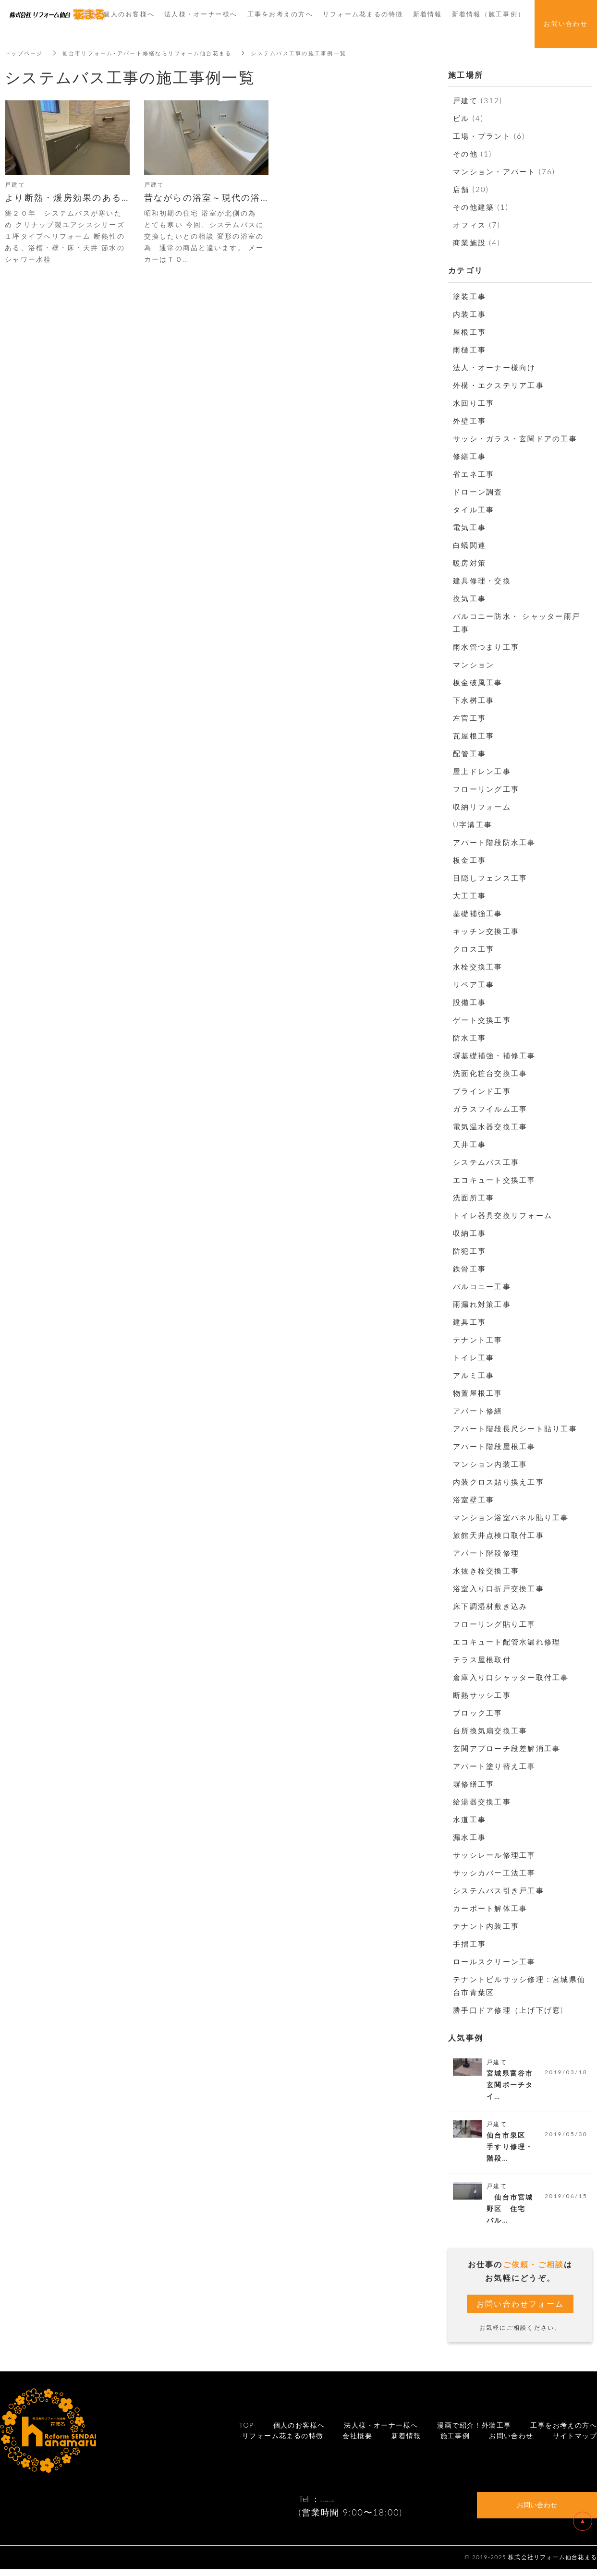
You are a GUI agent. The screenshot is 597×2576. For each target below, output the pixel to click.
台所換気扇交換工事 (490, 1730)
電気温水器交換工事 (490, 1126)
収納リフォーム (482, 806)
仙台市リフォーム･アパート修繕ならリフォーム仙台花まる (156, 53)
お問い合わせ (511, 2442)
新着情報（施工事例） (488, 14)
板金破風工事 (478, 682)
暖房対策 (469, 562)
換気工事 (469, 598)
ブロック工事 (478, 1712)
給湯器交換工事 (482, 1801)
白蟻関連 (469, 545)
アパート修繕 (478, 1410)
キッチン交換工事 (486, 931)
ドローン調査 (478, 491)
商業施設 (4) (476, 242)
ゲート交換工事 (482, 1020)
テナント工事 (478, 1339)
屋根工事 (469, 331)
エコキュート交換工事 (494, 1179)
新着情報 (406, 2442)
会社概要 (357, 2442)
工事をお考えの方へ (563, 2431)
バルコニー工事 (482, 1286)
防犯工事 (469, 1250)
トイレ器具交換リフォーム (502, 1215)
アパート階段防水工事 (494, 842)
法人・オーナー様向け (494, 367)
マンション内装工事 (490, 1464)
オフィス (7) (476, 224)
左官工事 (469, 718)
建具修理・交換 (482, 580)
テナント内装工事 (486, 1926)
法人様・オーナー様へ (381, 2431)
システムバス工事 (486, 1162)
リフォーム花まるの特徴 (282, 2442)
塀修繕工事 (473, 1783)
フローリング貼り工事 (494, 1624)
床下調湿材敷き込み (490, 1606)
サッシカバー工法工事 (494, 1872)
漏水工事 (469, 1837)
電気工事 (469, 527)
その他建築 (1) (481, 207)
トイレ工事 (473, 1357)
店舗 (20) (471, 189)
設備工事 (469, 1002)
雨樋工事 (469, 349)
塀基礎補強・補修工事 (494, 1055)
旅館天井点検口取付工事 (498, 1535)
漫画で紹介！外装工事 (474, 2431)
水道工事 (469, 1819)
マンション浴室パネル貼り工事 (511, 1517)
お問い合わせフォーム (520, 2309)
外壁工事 (469, 420)
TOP (246, 2431)
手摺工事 (469, 1943)
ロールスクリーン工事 (494, 1961)
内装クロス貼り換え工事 (498, 1481)
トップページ (25, 53)
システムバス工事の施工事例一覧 (317, 53)
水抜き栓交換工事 (486, 1570)
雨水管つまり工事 (486, 646)
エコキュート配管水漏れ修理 (506, 1641)
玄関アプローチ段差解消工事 (506, 1748)
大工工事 (469, 895)
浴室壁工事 (473, 1499)
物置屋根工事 (478, 1393)
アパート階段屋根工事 (494, 1446)
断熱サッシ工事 (482, 1695)
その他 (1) (472, 153)
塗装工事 (469, 296)
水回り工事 (473, 403)
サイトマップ (575, 2442)
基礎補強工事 (478, 913)
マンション (473, 664)
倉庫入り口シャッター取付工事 (511, 1677)
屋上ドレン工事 (482, 771)
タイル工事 (473, 509)
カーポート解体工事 (490, 1908)
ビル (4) (468, 118)
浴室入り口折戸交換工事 (498, 1588)
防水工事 (469, 1037)
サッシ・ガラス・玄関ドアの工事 (515, 438)
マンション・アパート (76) (504, 171)
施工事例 (455, 2442)
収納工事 (469, 1233)
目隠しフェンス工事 (490, 877)
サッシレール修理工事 (494, 1854)
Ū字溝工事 (472, 824)
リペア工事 (473, 984)
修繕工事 (469, 456)
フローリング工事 (486, 789)
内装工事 (469, 314)
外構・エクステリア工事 (498, 385)
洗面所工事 (473, 1197)
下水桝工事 (473, 700)
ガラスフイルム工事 (490, 1108)
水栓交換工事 (478, 966)
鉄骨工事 (469, 1268)
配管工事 (469, 753)
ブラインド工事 (482, 1091)
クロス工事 (473, 948)
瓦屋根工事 (473, 735)
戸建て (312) (477, 100)
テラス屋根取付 (482, 1659)
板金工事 (469, 860)
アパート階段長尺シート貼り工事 (515, 1428)
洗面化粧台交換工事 (490, 1073)
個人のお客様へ (299, 2431)
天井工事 (469, 1144)
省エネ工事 (473, 474)
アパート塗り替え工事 (494, 1766)
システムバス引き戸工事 (498, 1890)
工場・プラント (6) (489, 136)
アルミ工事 (473, 1375)
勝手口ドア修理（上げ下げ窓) (508, 2010)
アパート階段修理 (486, 1552)
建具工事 (469, 1322)
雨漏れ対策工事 (482, 1304)
